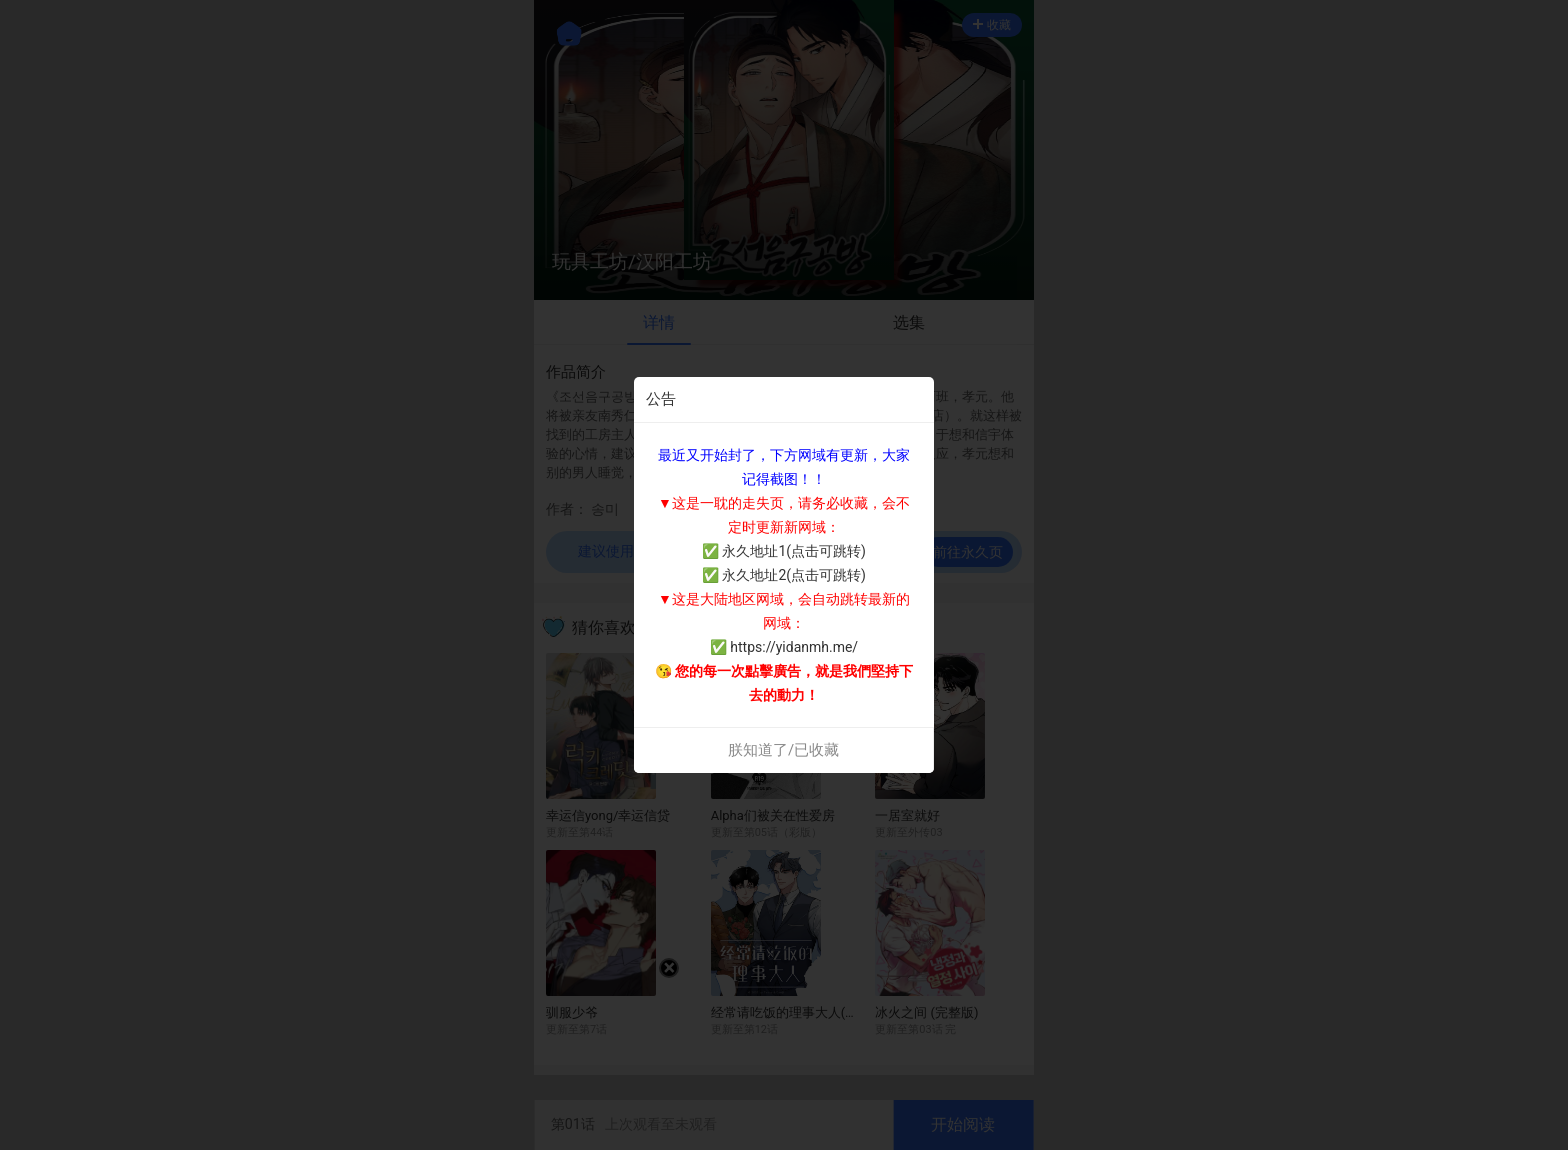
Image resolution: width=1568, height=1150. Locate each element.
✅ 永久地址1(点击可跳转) (784, 551)
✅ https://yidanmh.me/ (784, 647)
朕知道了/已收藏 (783, 750)
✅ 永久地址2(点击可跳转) (784, 575)
